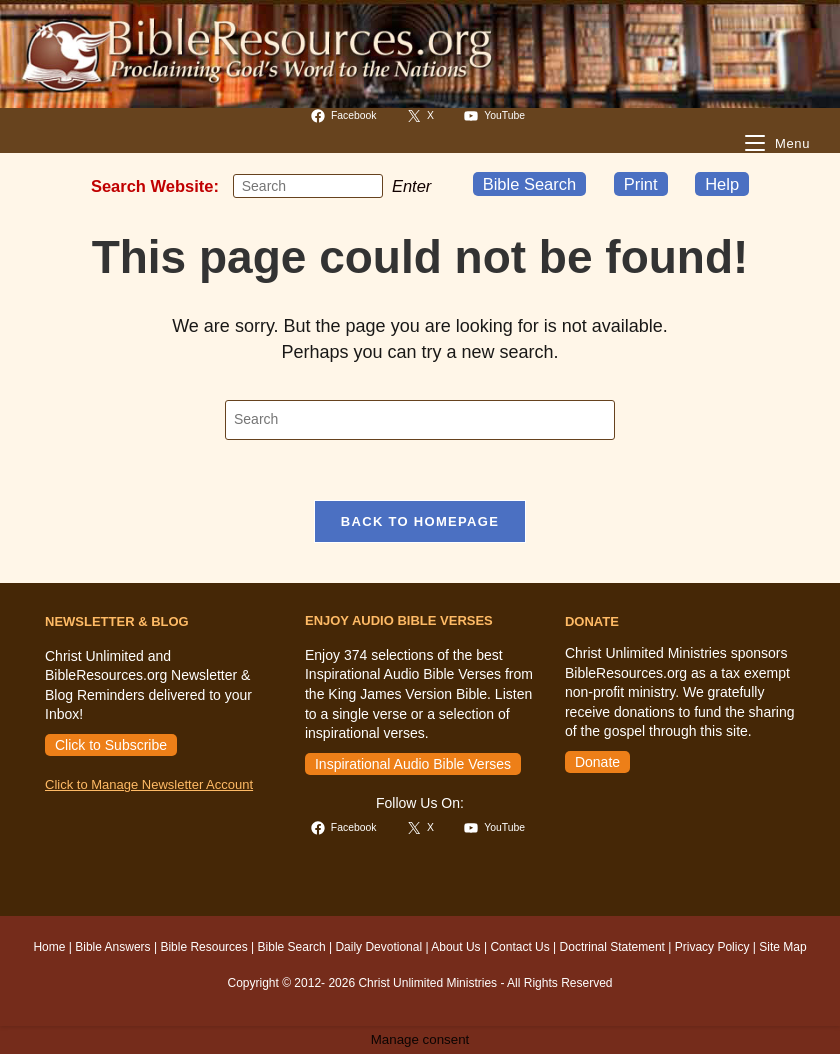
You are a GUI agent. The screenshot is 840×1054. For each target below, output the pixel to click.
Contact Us (519, 947)
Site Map (782, 947)
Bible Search (530, 184)
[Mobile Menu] (777, 143)
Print (641, 184)
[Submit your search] (363, 186)
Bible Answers (112, 947)
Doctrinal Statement (612, 947)
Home (49, 947)
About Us (455, 947)
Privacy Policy (712, 947)
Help (722, 184)
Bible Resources (203, 947)
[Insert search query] (308, 186)
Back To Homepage (420, 521)
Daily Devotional (378, 947)
